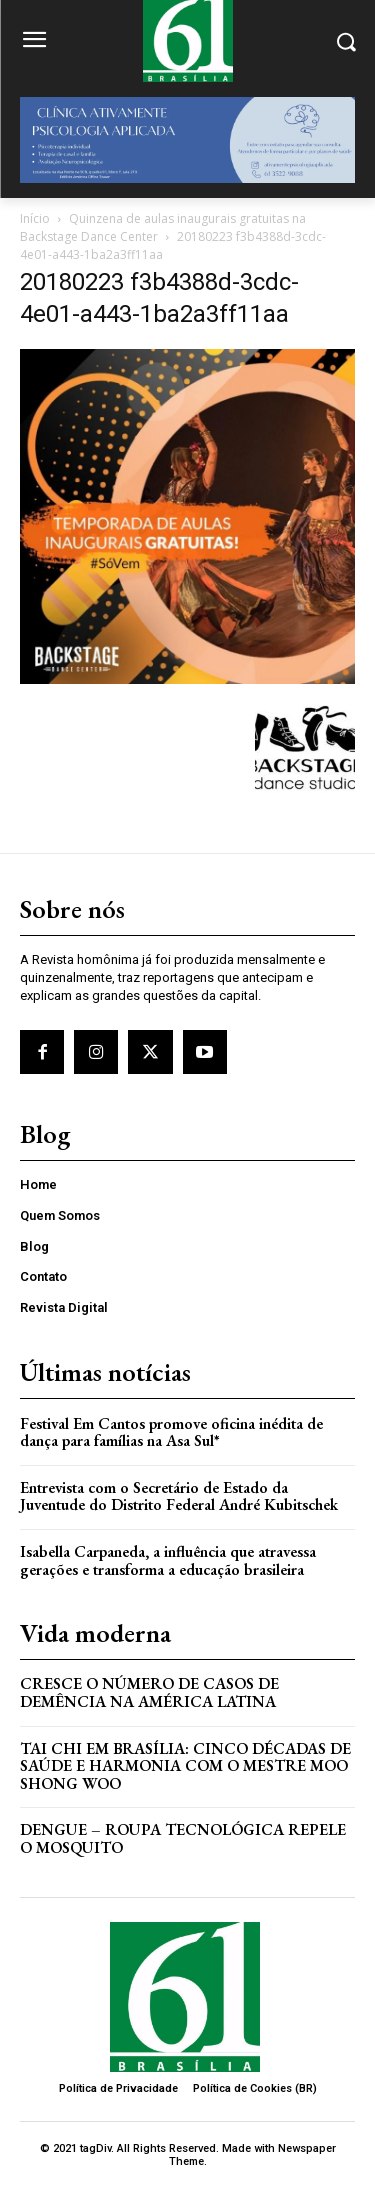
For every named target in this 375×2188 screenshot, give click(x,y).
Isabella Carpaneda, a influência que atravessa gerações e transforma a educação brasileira (168, 1560)
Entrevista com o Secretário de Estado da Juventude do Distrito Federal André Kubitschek (179, 1496)
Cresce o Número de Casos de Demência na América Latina (149, 1692)
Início (35, 218)
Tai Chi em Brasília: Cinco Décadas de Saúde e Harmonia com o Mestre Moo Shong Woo (185, 1766)
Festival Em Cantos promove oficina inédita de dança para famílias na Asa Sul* (171, 1432)
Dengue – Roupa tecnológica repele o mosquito (183, 1838)
